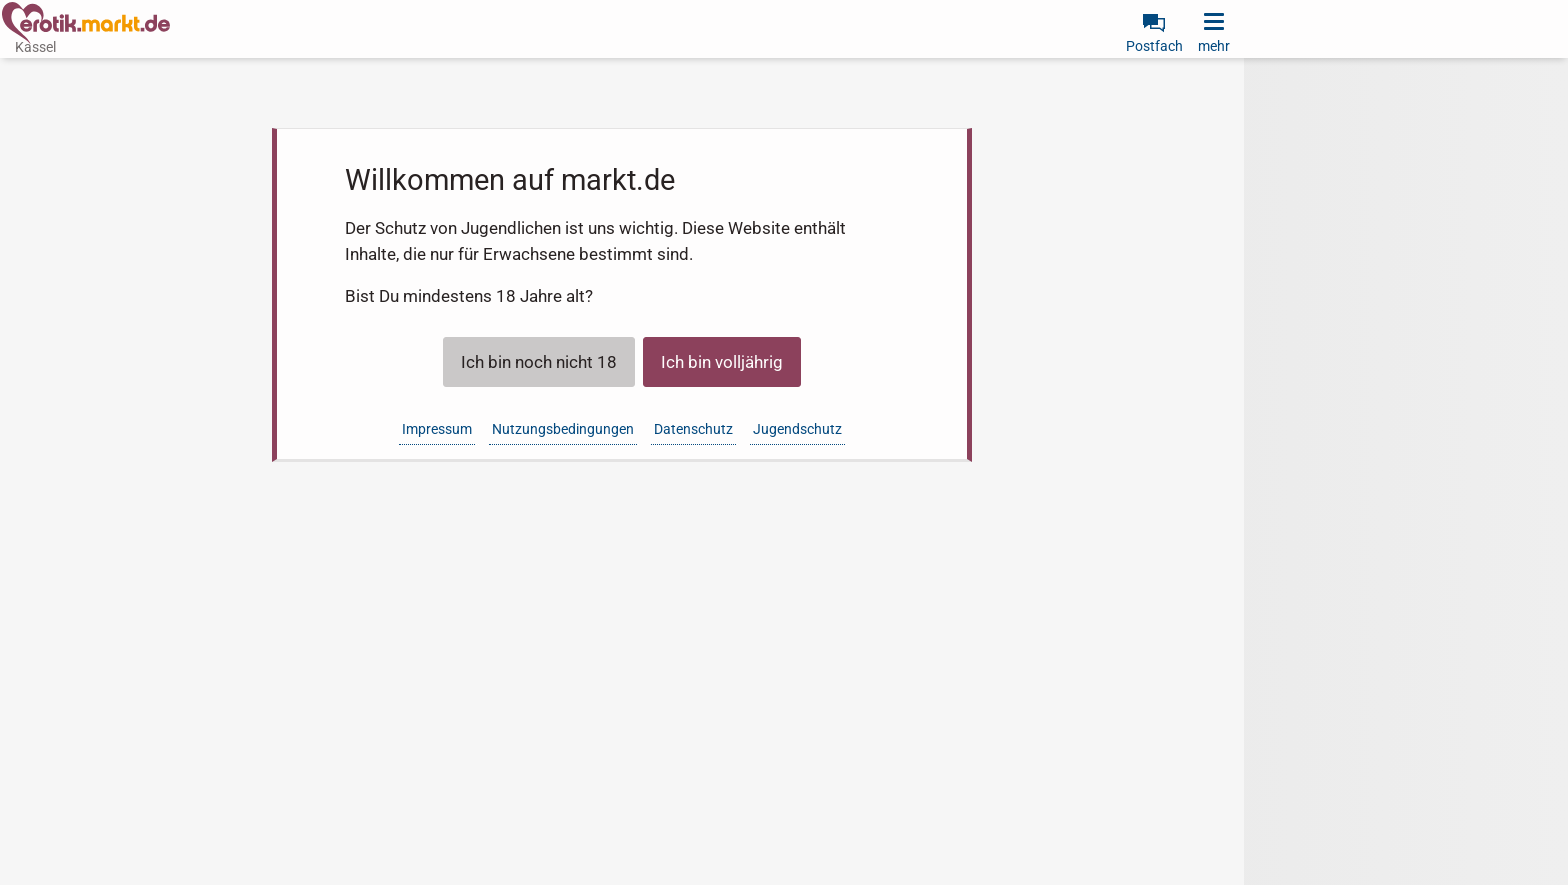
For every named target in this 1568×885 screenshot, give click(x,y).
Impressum (437, 429)
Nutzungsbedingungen (563, 429)
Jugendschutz (797, 429)
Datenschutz (693, 429)
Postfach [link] (1154, 46)
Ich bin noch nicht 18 (539, 362)
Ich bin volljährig (722, 362)
